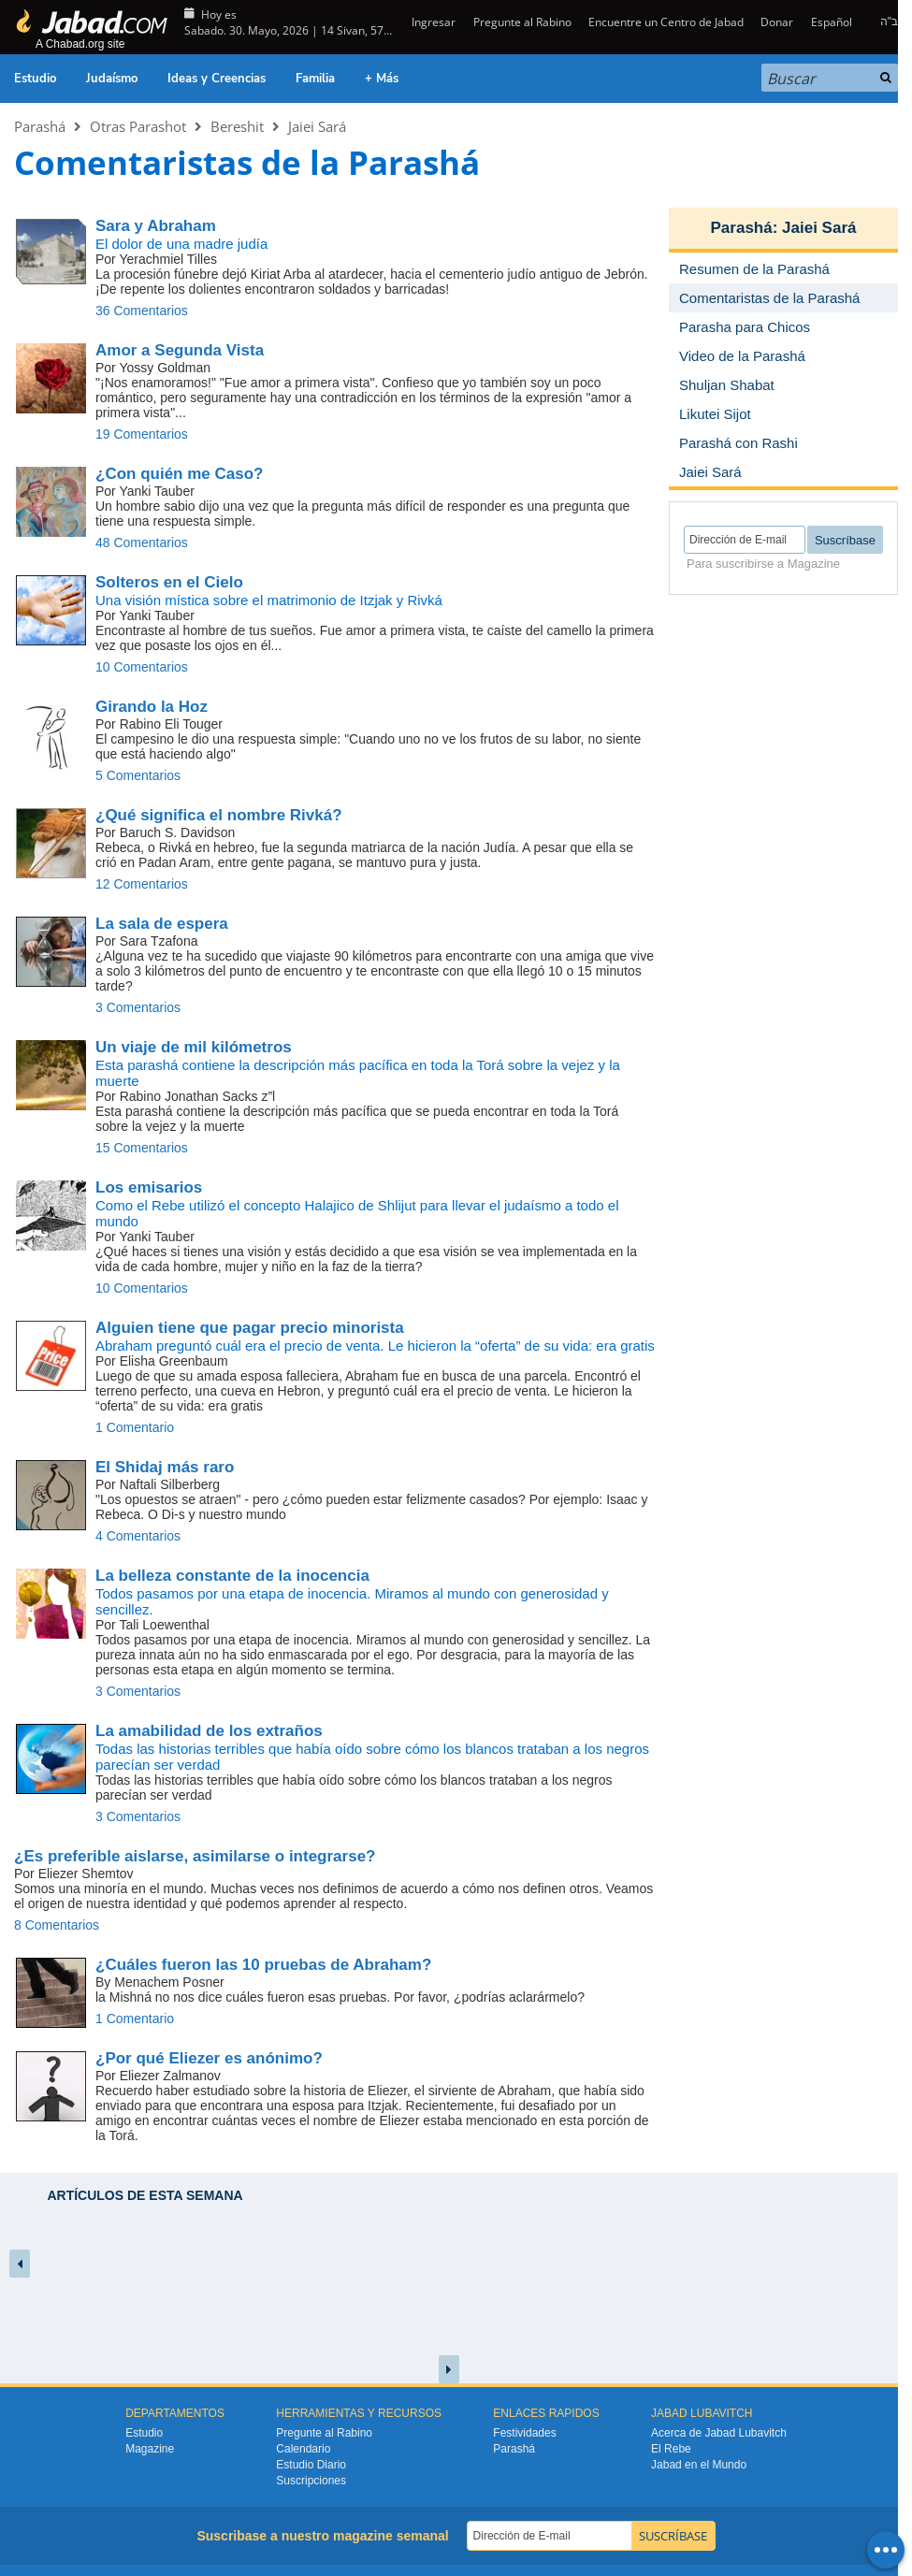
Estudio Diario (311, 2464)
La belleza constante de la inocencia (232, 1576)
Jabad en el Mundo (698, 2464)
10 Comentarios (141, 666)
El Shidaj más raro (164, 1467)
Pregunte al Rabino (522, 22)
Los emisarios (148, 1187)
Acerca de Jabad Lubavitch (719, 2432)
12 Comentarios (141, 883)
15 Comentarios (141, 1147)
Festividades (524, 2432)
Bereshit (237, 126)
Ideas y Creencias (216, 78)
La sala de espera (161, 924)
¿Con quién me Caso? (179, 474)
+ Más (381, 78)
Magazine (149, 2448)
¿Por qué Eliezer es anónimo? (209, 2058)
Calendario (303, 2448)
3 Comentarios (138, 1007)
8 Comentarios (56, 1925)
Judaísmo (112, 78)
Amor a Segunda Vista (179, 350)
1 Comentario (134, 1427)
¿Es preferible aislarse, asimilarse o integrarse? (194, 1856)
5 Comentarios (138, 775)
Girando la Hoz (151, 707)
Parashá (39, 126)
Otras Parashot (138, 126)
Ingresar (432, 22)
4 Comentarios (138, 1535)
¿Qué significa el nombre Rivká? (218, 815)
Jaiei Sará (317, 126)
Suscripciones (311, 2480)
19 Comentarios (141, 434)
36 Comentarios (141, 310)
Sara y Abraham (155, 226)
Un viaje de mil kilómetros (193, 1047)
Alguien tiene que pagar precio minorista (249, 1328)
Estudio (35, 78)
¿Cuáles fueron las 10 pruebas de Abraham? (263, 1965)
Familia (315, 78)
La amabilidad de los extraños (209, 1731)
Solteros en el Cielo (169, 582)
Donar (776, 22)
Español (831, 22)
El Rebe (671, 2448)
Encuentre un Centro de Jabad (666, 22)
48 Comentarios (141, 542)
